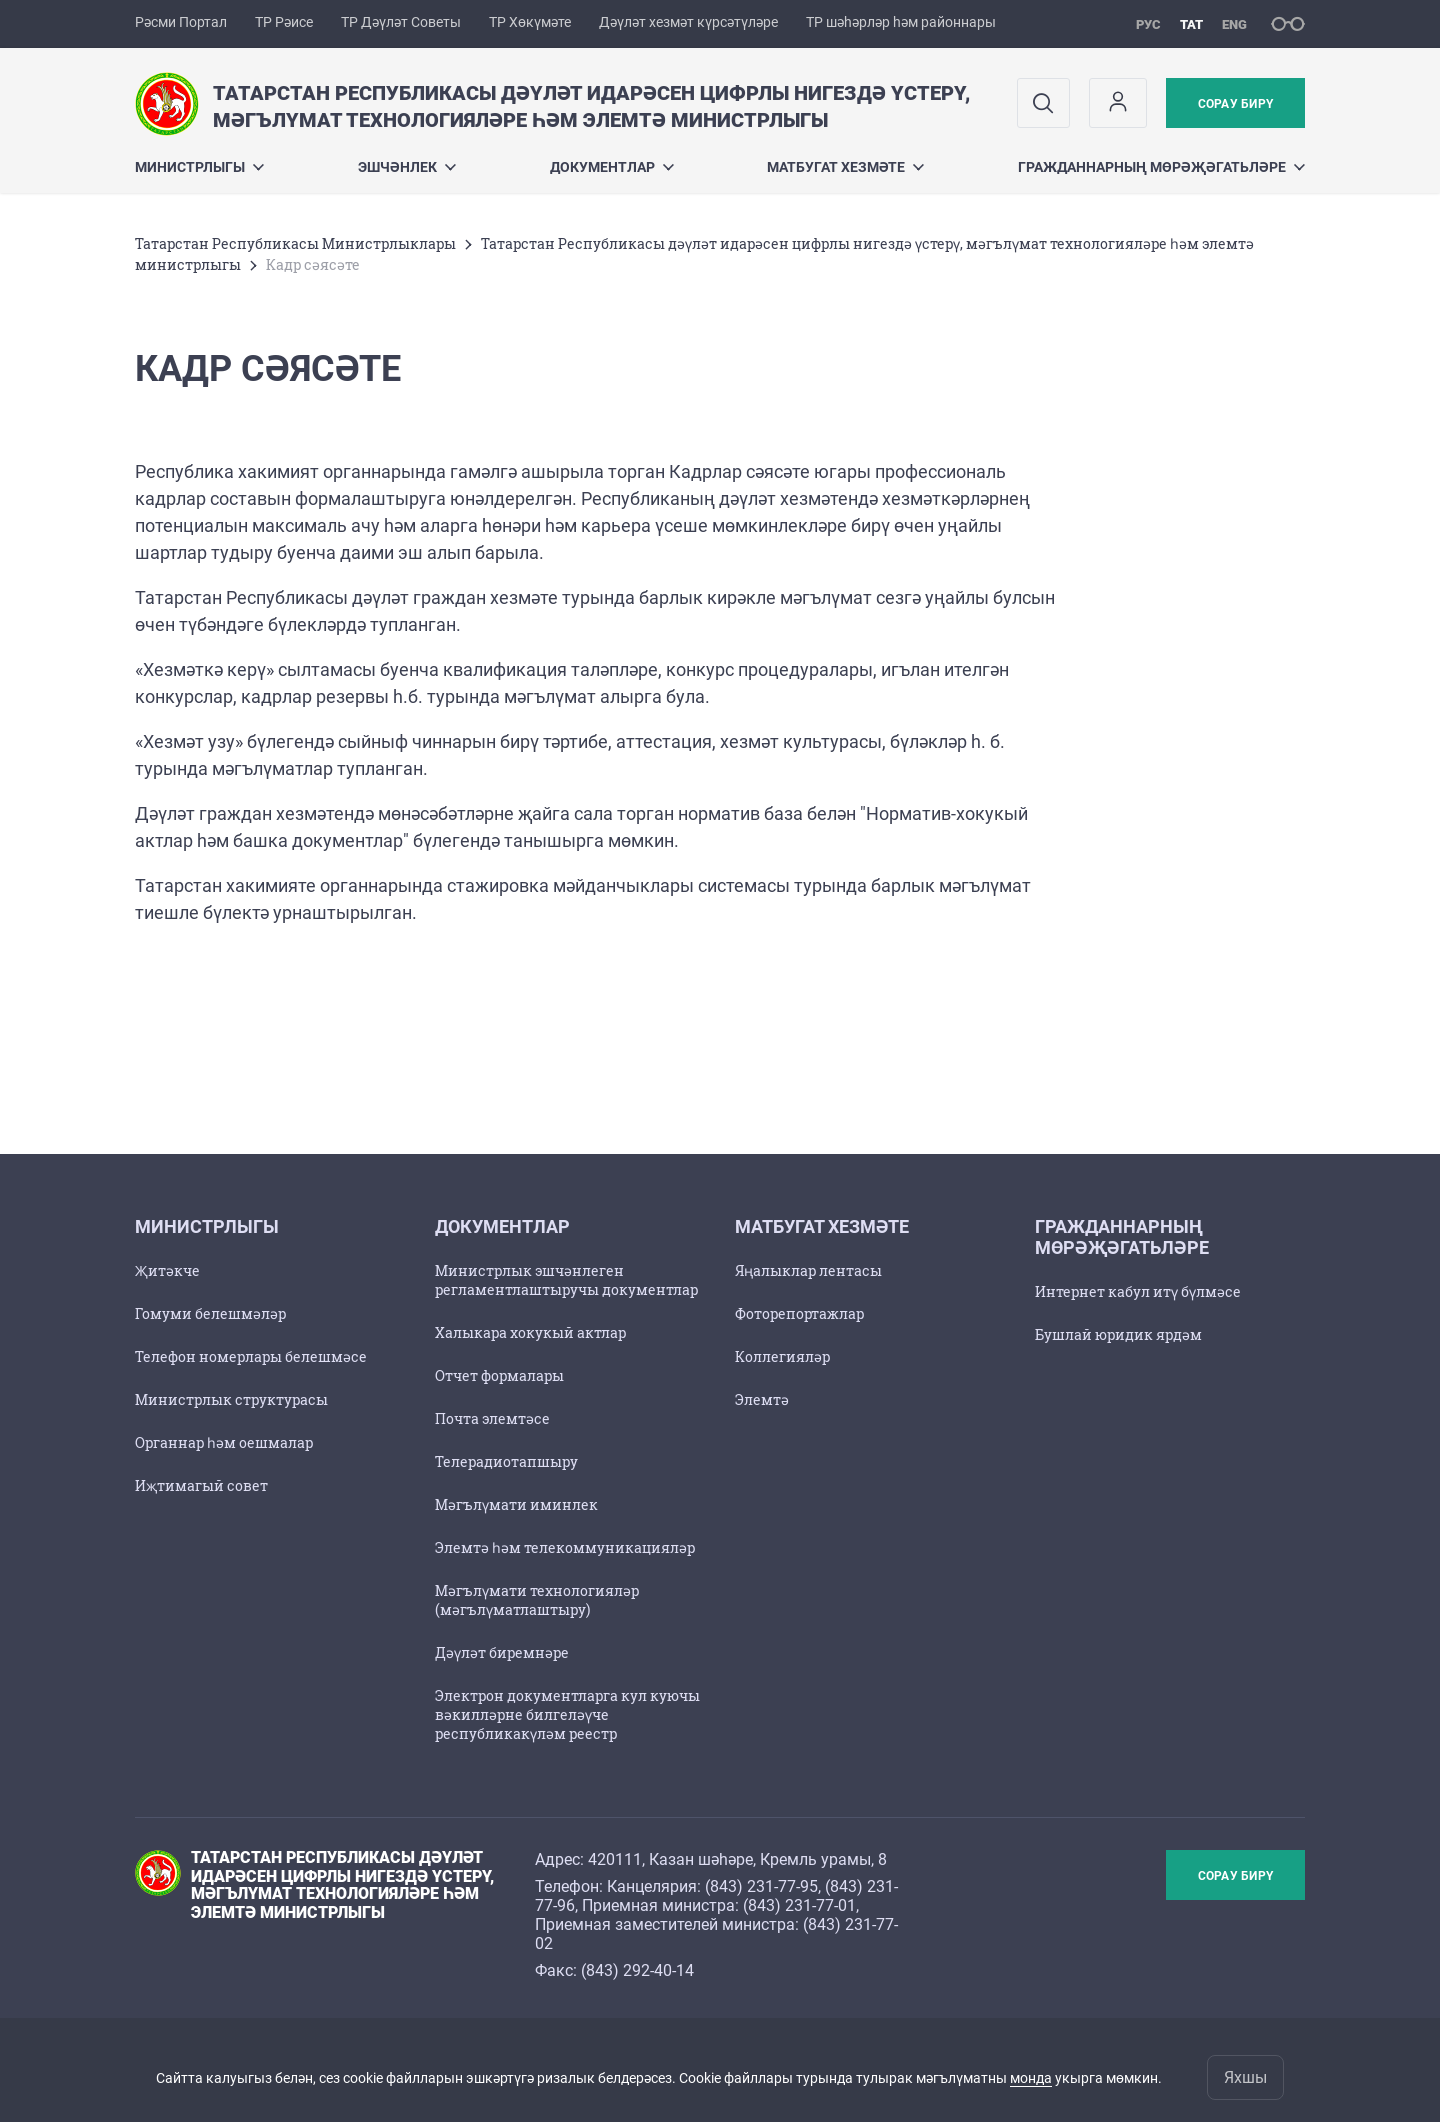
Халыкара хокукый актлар (530, 1332)
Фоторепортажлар (799, 1313)
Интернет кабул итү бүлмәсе (1138, 1291)
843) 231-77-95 (764, 1886)
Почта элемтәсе (492, 1418)
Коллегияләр (782, 1356)
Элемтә (762, 1399)
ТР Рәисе (284, 22)
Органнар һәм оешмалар (224, 1442)
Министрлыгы (199, 167)
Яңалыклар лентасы (808, 1270)
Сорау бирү (1235, 104)
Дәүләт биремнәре (502, 1652)
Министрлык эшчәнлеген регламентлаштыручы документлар (566, 1280)
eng (1234, 24)
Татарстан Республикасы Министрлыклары (295, 243)
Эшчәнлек (407, 167)
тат (1191, 24)
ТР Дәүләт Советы (401, 22)
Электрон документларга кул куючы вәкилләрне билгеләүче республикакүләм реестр (567, 1714)
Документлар (612, 167)
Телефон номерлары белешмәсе (251, 1356)
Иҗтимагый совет (201, 1485)
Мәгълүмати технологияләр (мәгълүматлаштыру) (537, 1600)
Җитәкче (167, 1270)
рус (1148, 24)
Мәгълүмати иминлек (516, 1504)
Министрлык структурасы (231, 1399)
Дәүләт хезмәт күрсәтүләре (688, 22)
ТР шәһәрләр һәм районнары (901, 22)
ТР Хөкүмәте (530, 22)
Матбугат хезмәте (845, 167)
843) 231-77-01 (802, 1905)
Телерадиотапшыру (506, 1461)
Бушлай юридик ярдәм (1118, 1334)
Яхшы (1245, 2077)
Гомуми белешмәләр (210, 1313)
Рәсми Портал (181, 22)
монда (1031, 2078)
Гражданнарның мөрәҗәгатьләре (1161, 167)
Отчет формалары (499, 1375)
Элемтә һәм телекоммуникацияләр (565, 1547)
